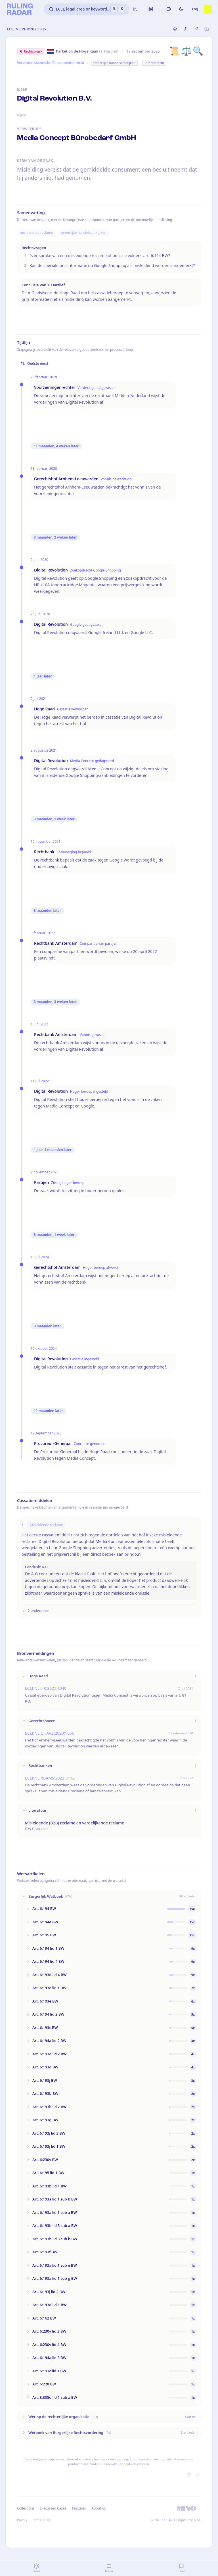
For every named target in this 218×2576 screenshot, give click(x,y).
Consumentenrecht (68, 62)
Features (79, 2508)
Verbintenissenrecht (34, 62)
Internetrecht (154, 63)
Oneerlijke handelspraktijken (114, 63)
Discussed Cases (53, 2508)
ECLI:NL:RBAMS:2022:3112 (49, 1778)
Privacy (22, 2520)
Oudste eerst (34, 363)
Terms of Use (41, 2520)
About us (98, 2508)
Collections (25, 2508)
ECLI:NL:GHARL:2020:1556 (49, 1733)
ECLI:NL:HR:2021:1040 (45, 1688)
